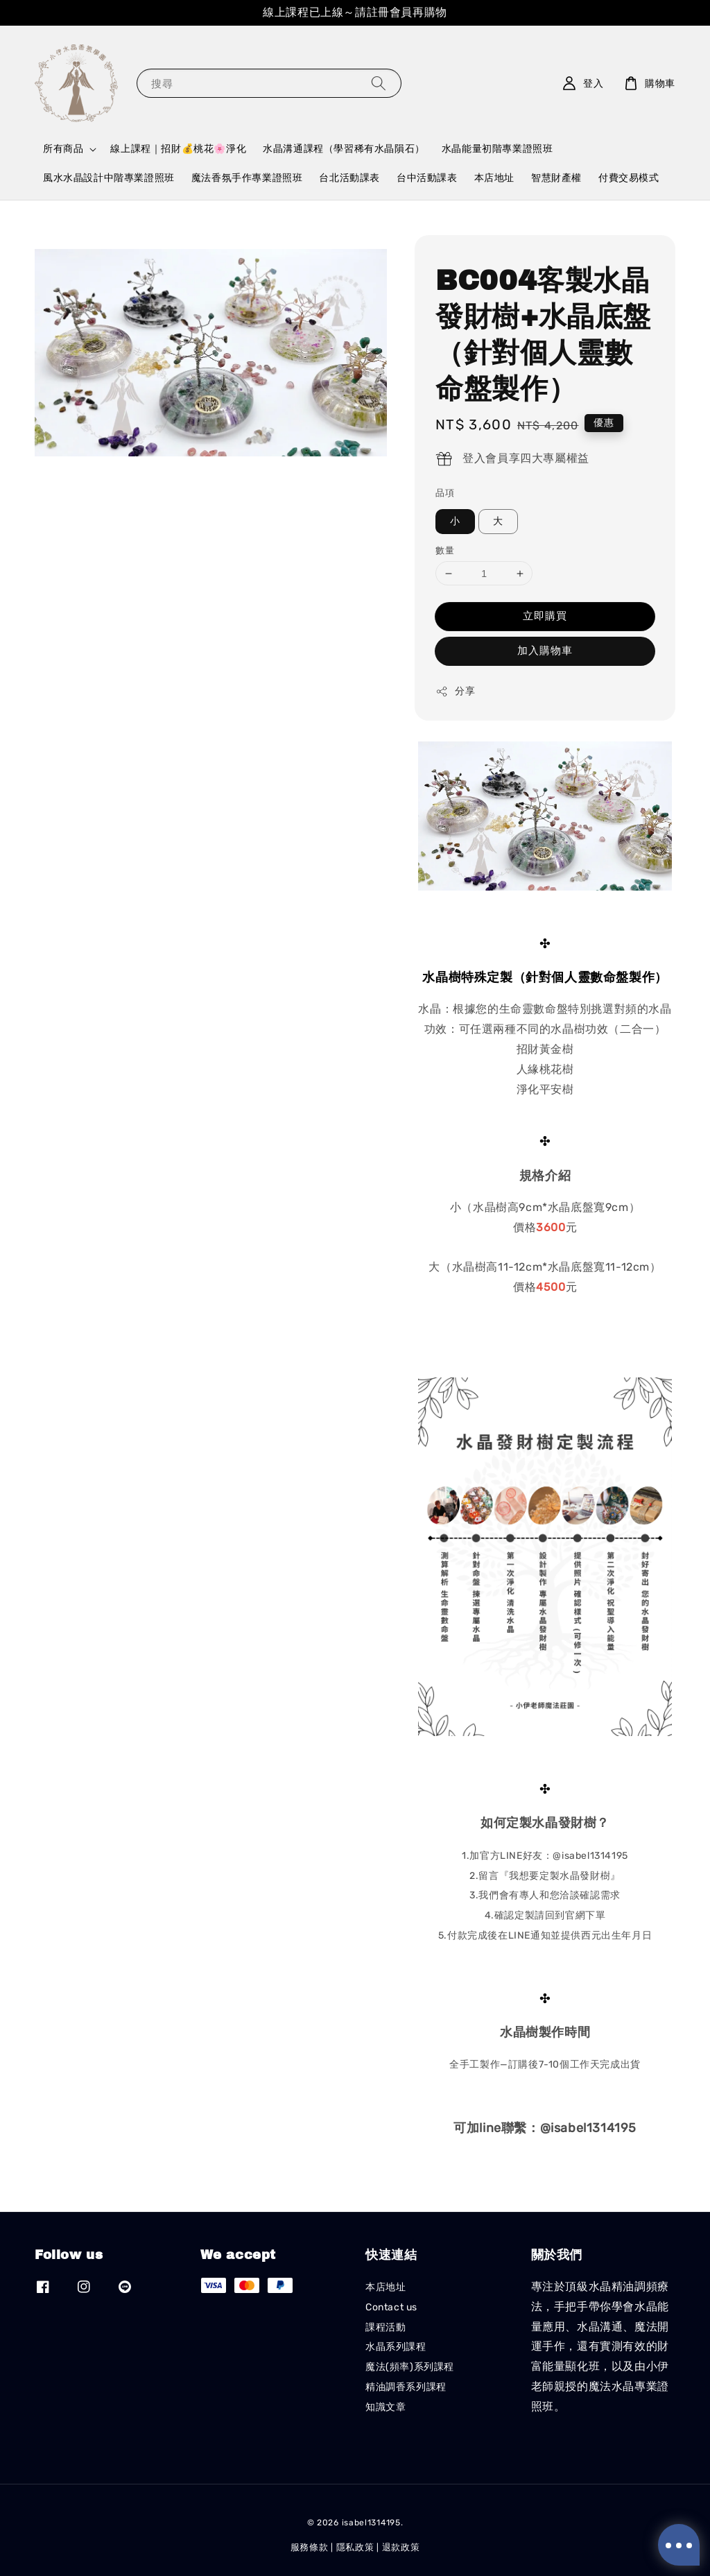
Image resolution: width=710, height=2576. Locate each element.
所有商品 (63, 149)
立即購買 (545, 616)
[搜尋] (378, 82)
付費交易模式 (628, 178)
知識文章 (385, 2407)
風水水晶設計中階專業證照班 (109, 178)
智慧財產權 (556, 178)
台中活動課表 (427, 178)
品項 (444, 493)
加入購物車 (545, 650)
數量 (444, 550)
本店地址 (494, 178)
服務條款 (310, 2547)
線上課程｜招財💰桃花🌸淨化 (178, 149)
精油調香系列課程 (406, 2387)
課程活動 (385, 2327)
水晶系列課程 (395, 2347)
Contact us (391, 2307)
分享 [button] (455, 691)
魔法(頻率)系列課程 (409, 2367)
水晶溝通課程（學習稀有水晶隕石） (344, 149)
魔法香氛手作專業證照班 (247, 178)
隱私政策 (355, 2547)
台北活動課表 (349, 178)
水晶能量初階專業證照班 (497, 149)
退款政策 (401, 2547)
